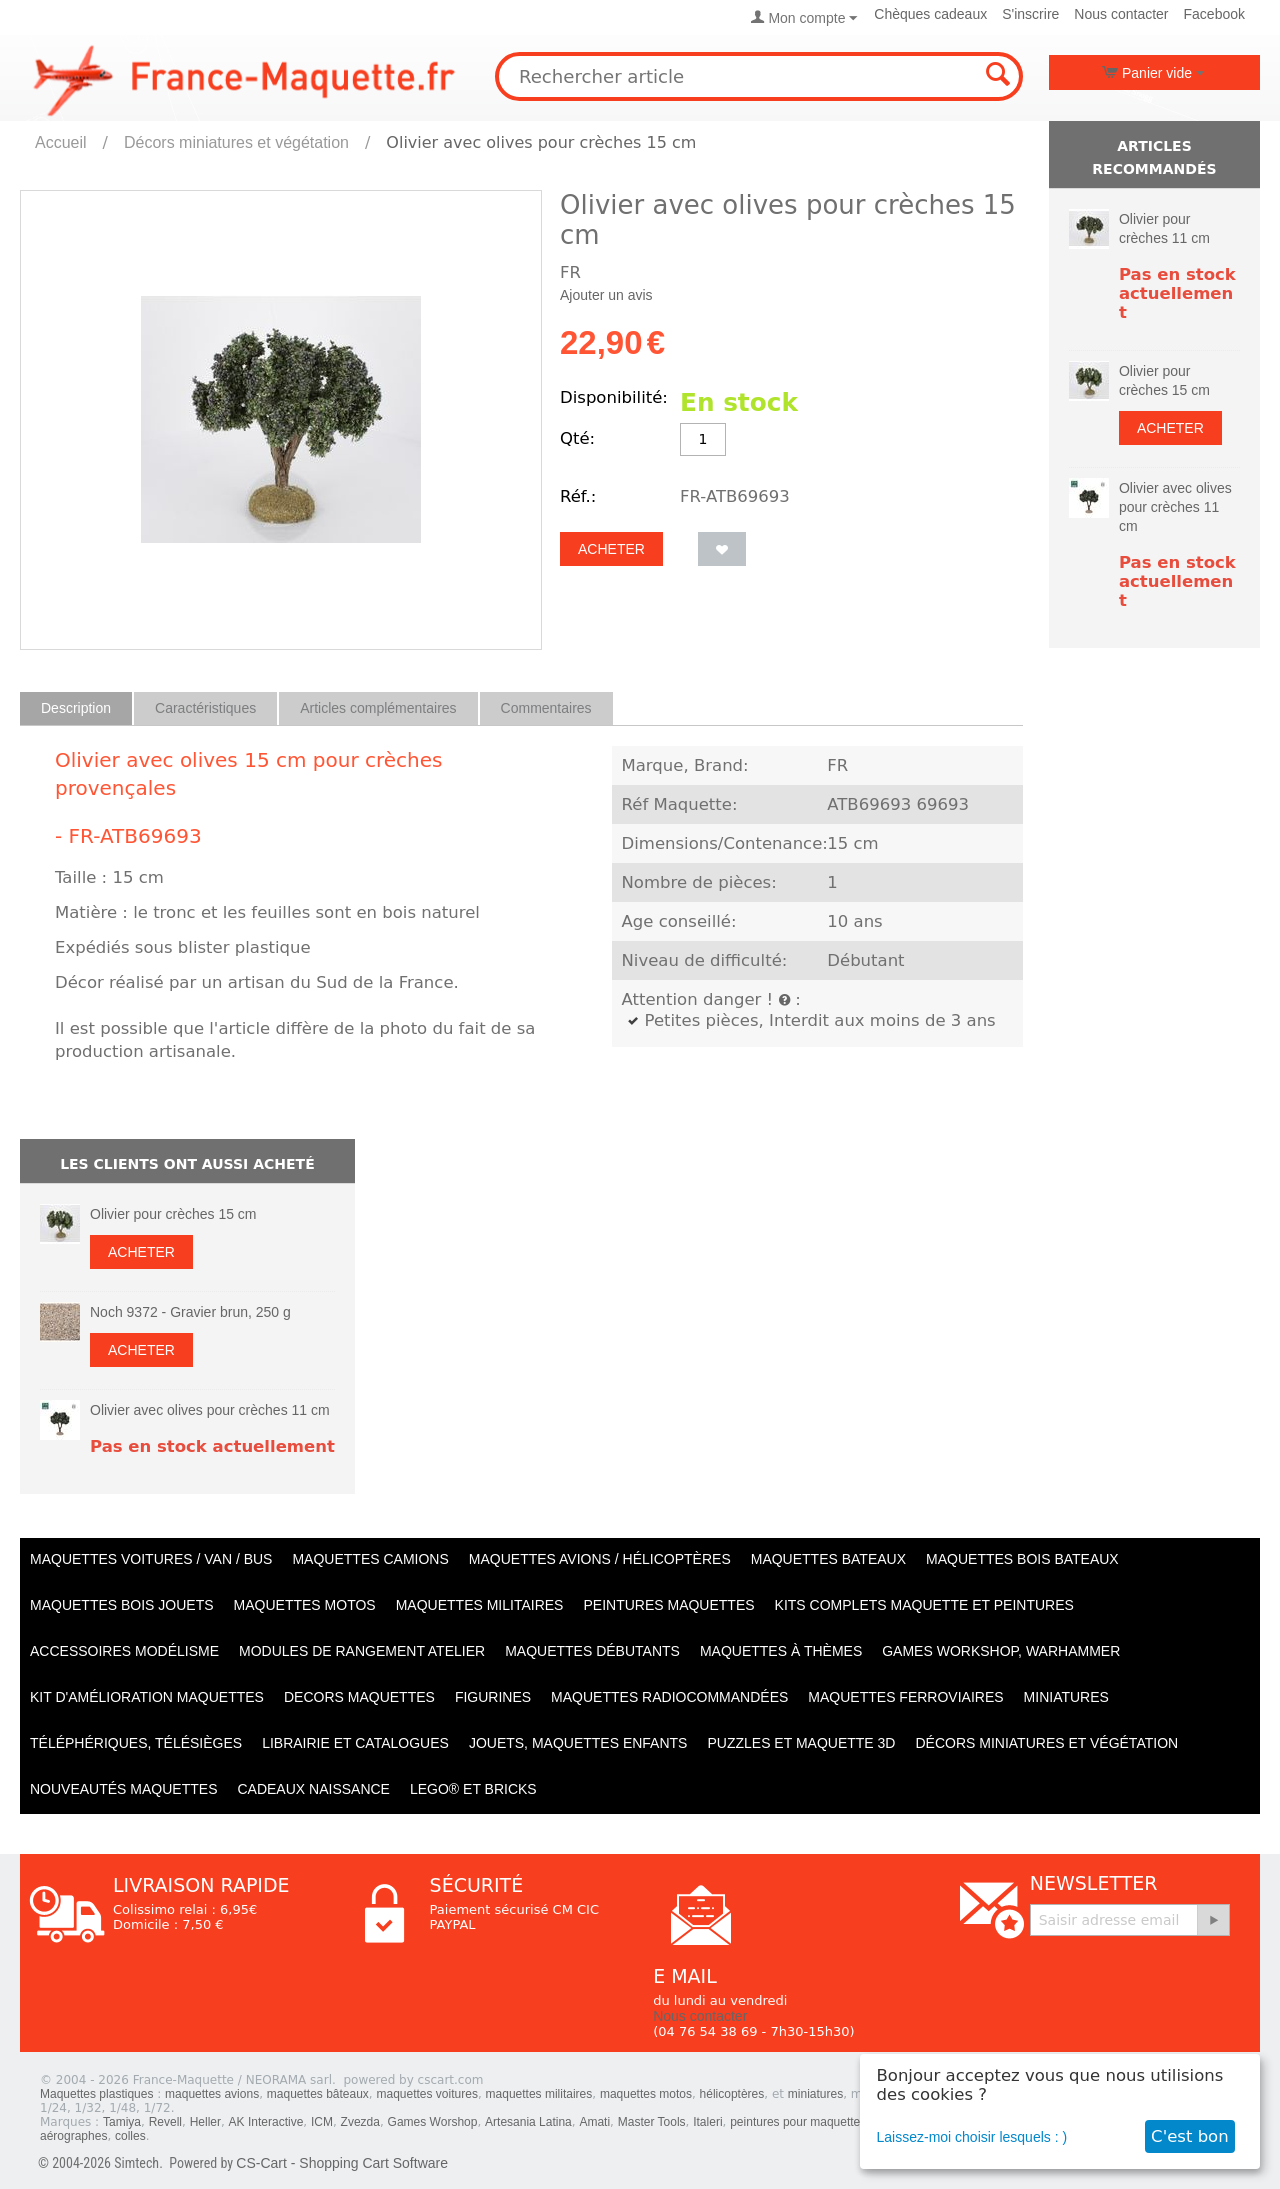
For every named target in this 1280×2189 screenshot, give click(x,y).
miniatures (815, 2094)
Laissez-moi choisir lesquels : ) (972, 2137)
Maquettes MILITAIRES (480, 1605)
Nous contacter (1121, 14)
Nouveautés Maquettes (123, 1789)
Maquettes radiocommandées (669, 1697)
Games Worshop (433, 2122)
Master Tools (652, 2122)
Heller (205, 2122)
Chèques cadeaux (930, 14)
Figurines (493, 1697)
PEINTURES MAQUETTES (668, 1605)
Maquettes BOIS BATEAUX (1022, 1559)
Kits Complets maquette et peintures (924, 1605)
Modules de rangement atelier (362, 1651)
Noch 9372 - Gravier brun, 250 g (190, 1312)
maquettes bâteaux (318, 2094)
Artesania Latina (528, 2122)
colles (130, 2136)
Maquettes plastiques (96, 2094)
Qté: (577, 438)
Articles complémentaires (378, 708)
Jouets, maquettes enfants (578, 1743)
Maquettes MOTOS (305, 1605)
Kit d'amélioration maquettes (147, 1697)
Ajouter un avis (606, 295)
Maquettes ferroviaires (905, 1697)
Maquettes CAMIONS (370, 1559)
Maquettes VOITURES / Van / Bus (151, 1559)
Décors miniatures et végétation (236, 142)
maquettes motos (646, 2094)
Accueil (61, 142)
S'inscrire (1030, 14)
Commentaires (546, 708)
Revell (165, 2122)
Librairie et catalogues (355, 1743)
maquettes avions (212, 2094)
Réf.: (578, 496)
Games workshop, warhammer (1001, 1651)
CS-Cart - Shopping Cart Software (342, 2163)
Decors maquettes (359, 1697)
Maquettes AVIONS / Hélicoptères (600, 1559)
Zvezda (360, 2122)
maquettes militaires (539, 2094)
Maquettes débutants (592, 1651)
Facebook (1214, 14)
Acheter (611, 549)
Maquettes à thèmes (781, 1651)
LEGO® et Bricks (473, 1789)
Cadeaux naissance (313, 1789)
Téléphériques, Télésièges (136, 1743)
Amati (594, 2122)
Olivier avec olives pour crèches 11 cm (210, 1410)
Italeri (707, 2122)
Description (76, 708)
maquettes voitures (427, 2094)
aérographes (73, 2136)
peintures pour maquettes (798, 2122)
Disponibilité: (614, 397)
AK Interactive (266, 2122)
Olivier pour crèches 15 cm (173, 1214)
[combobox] (759, 76)
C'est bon (1190, 2136)
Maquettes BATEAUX (828, 1559)
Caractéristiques (205, 708)
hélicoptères (732, 2094)
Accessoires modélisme (124, 1651)
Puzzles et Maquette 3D (801, 1743)
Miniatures (1066, 1697)
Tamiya (122, 2122)
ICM (322, 2122)
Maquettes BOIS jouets (122, 1605)
